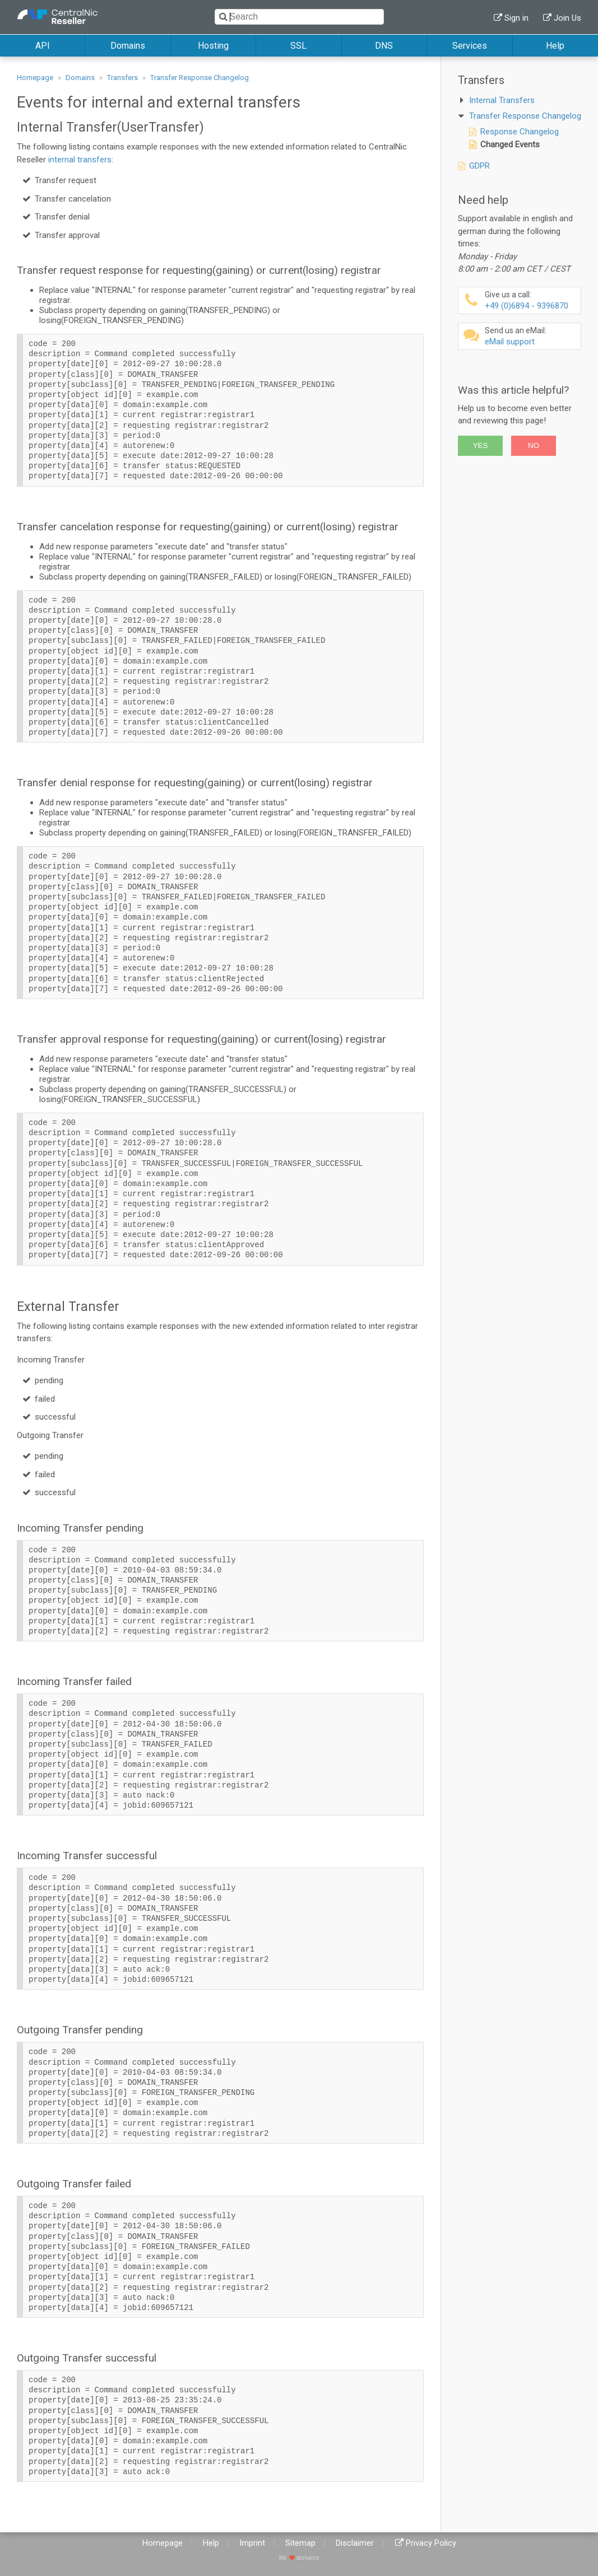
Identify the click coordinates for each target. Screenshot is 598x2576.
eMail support (531, 336)
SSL (298, 45)
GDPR (479, 166)
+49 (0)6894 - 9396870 (531, 300)
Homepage (35, 77)
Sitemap (300, 2543)
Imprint (252, 2543)
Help (555, 45)
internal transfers (80, 160)
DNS (384, 45)
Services (469, 45)
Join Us (567, 18)
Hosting (213, 45)
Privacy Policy (431, 2543)
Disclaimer (355, 2543)
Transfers (122, 77)
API (42, 45)
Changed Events (510, 144)
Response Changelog (519, 132)
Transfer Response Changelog (199, 77)
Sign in (516, 18)
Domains (127, 45)
